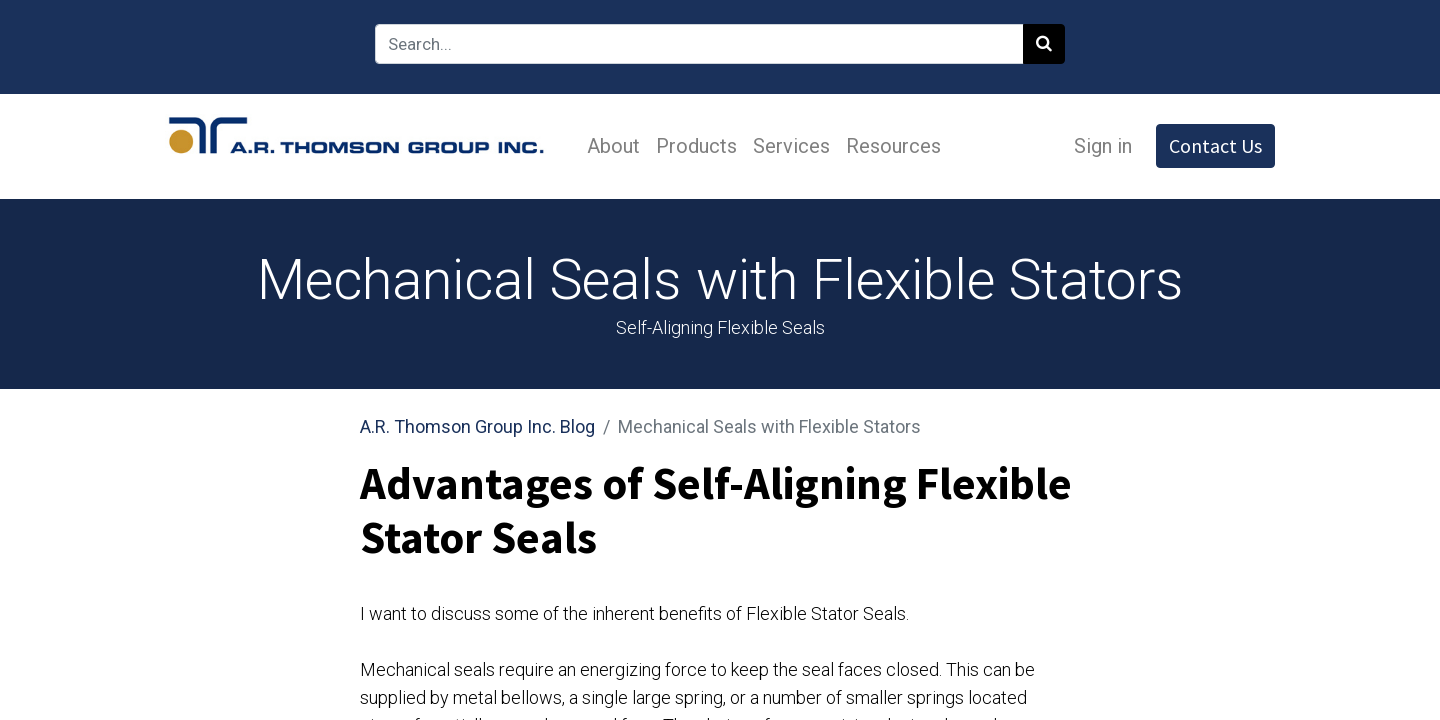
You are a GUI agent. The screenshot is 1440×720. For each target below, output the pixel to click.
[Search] (1044, 44)
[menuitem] (613, 146)
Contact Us (1215, 145)
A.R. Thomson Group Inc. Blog (477, 426)
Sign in (1103, 146)
